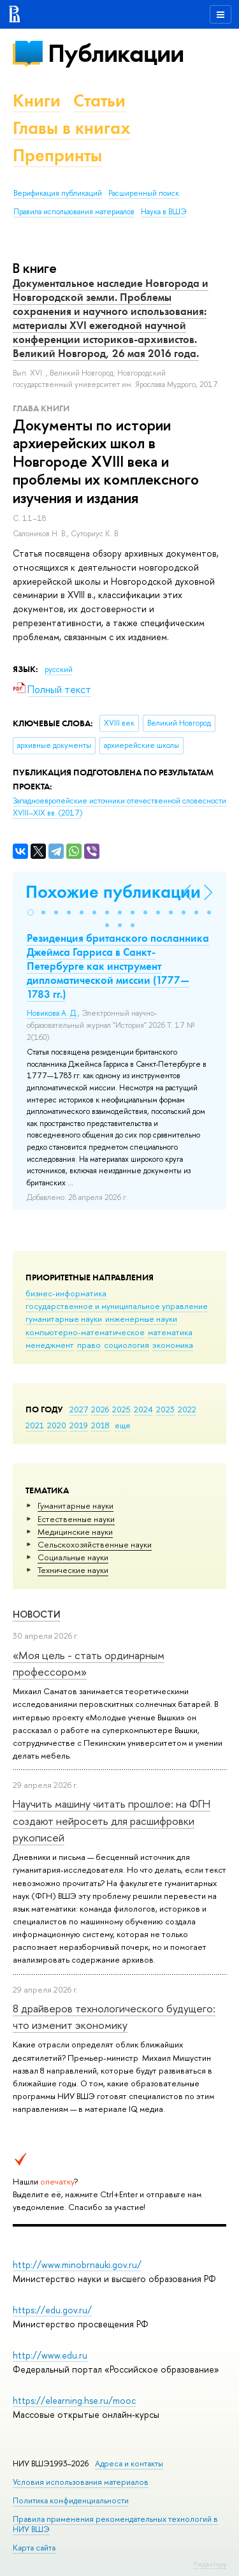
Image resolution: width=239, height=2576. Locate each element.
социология (126, 1344)
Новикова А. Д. (52, 1013)
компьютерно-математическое (85, 1332)
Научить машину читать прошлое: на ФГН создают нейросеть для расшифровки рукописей (111, 1820)
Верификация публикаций (57, 193)
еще (123, 1425)
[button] (30, 912)
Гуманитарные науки (75, 1505)
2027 (78, 1409)
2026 (100, 1409)
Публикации (116, 53)
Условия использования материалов (80, 2482)
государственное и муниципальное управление (116, 1306)
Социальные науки (73, 1557)
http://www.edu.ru (50, 2355)
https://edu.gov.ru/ (52, 2310)
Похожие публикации (113, 892)
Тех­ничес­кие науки (73, 1570)
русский (59, 669)
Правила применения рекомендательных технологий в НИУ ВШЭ (115, 2524)
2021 (34, 1425)
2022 (187, 1409)
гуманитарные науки (63, 1318)
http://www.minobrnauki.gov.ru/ (77, 2264)
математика (170, 1332)
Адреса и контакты (129, 2463)
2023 (165, 1409)
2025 (121, 1409)
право (89, 1344)
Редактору (210, 2563)
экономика (172, 1344)
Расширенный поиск (143, 193)
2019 (78, 1425)
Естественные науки (76, 1519)
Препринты (57, 155)
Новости (37, 1614)
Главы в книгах (72, 128)
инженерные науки (141, 1318)
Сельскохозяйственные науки (95, 1544)
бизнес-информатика (65, 1293)
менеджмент (49, 1344)
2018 (100, 1425)
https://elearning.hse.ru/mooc (74, 2400)
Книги (37, 100)
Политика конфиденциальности (71, 2500)
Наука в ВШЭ (163, 212)
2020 (56, 1425)
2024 (143, 1409)
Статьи (99, 100)
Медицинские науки (75, 1531)
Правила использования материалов (73, 212)
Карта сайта (34, 2547)
